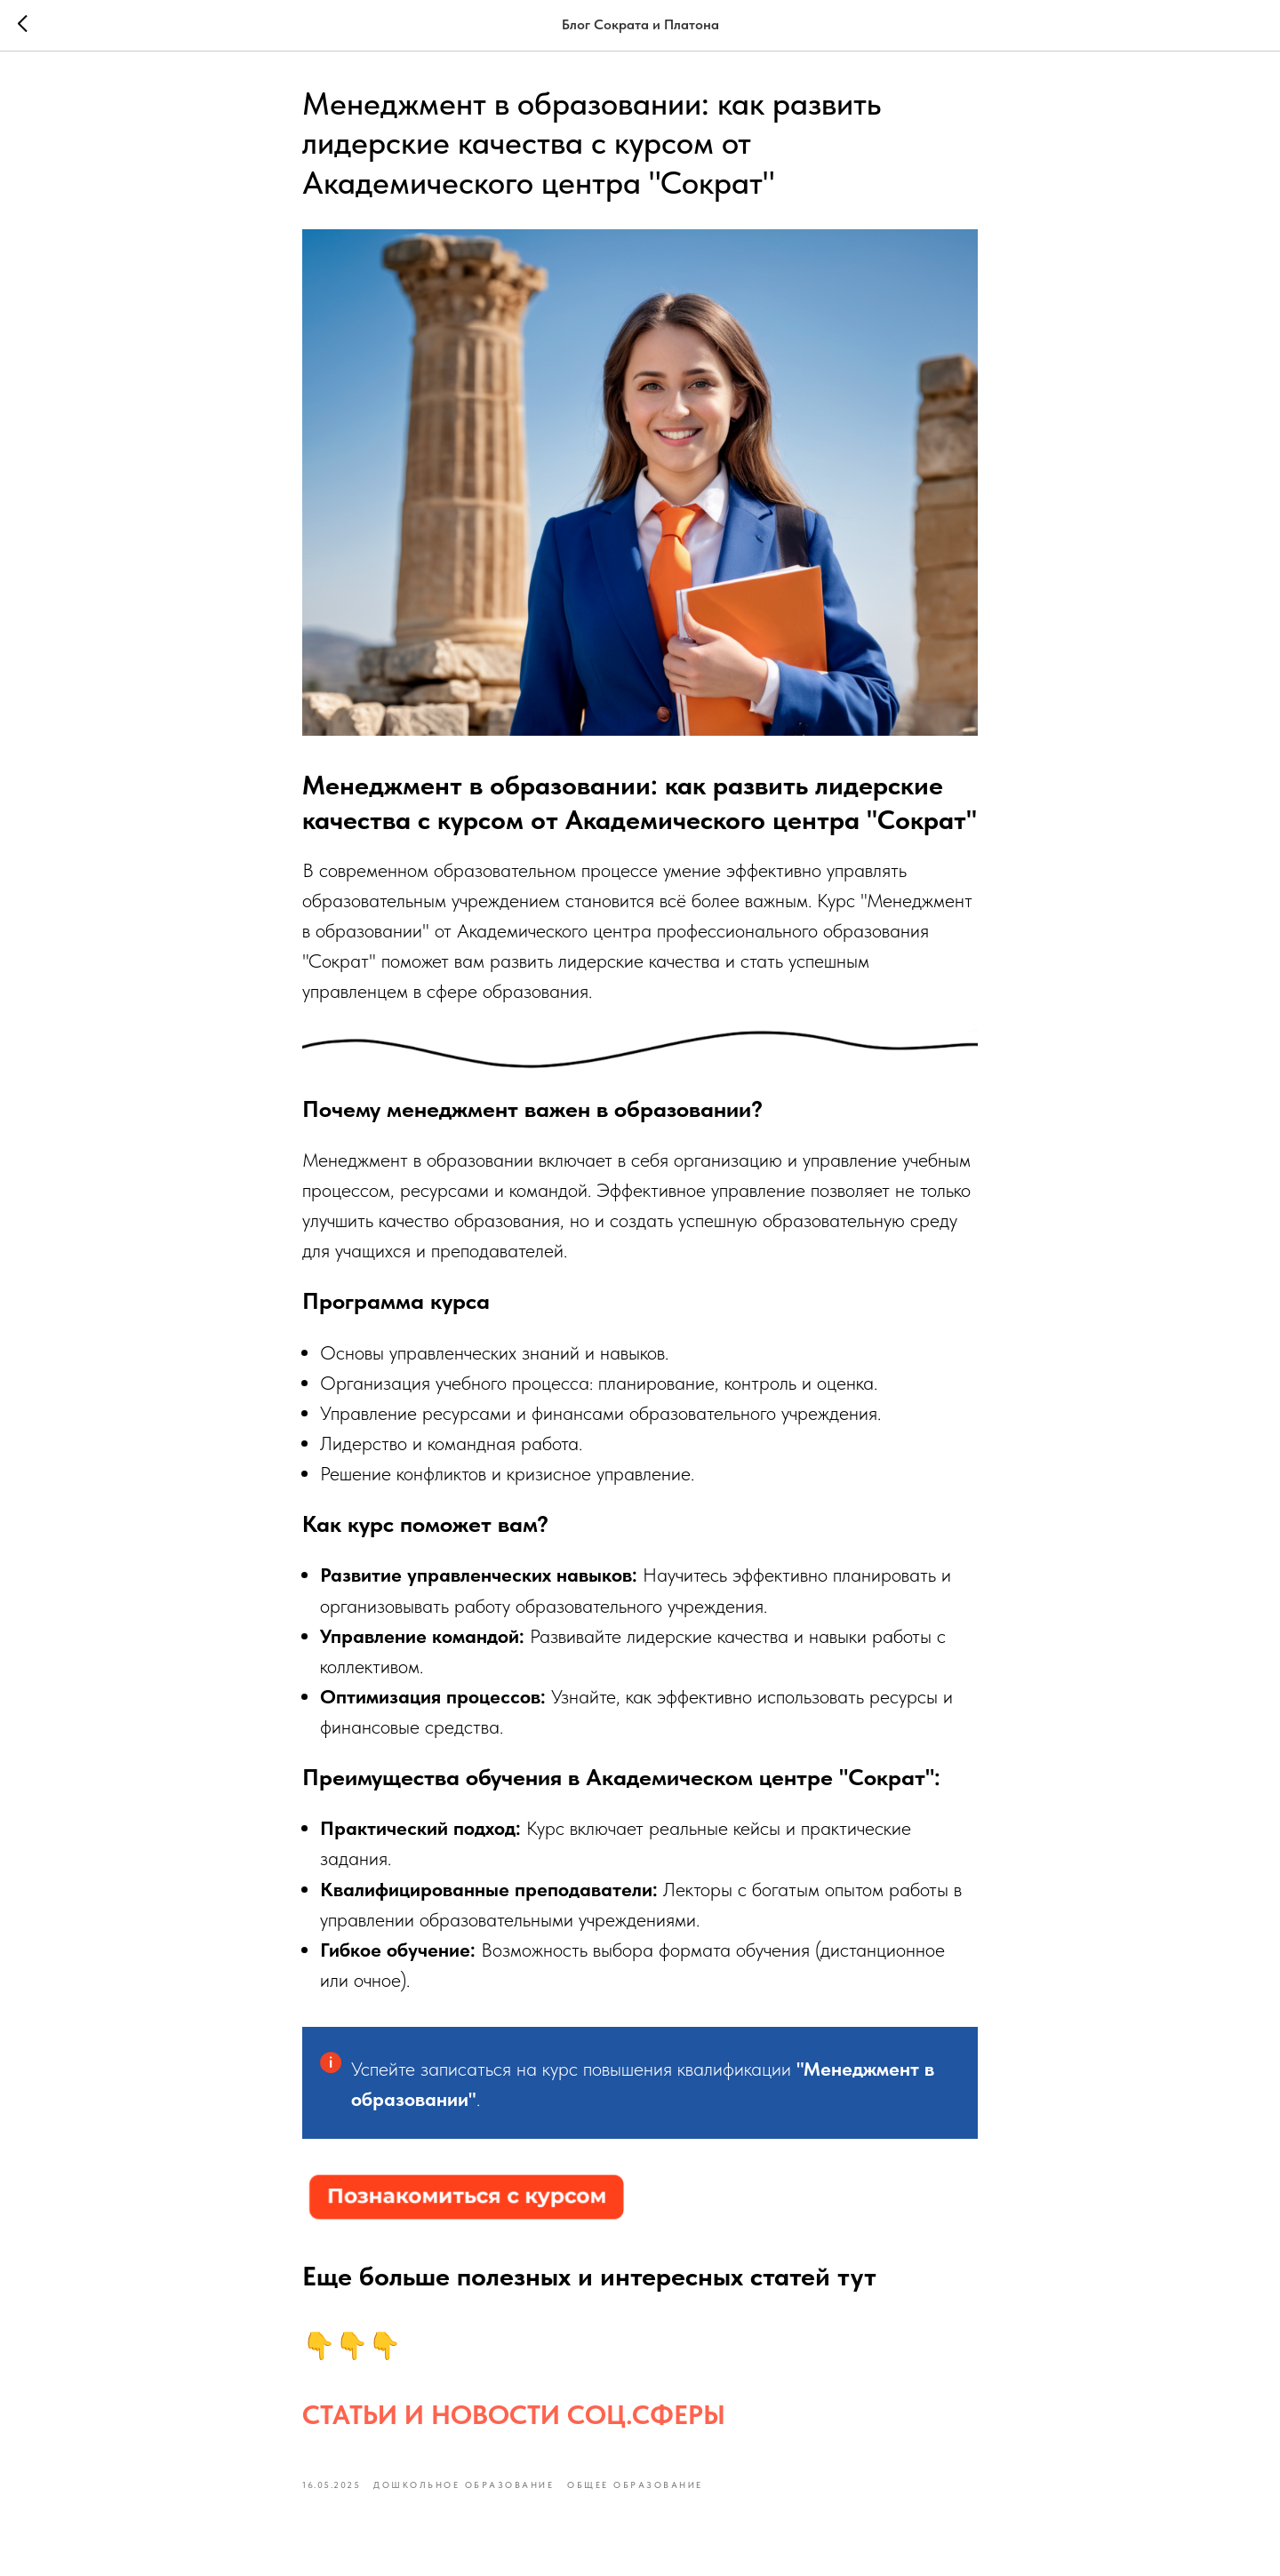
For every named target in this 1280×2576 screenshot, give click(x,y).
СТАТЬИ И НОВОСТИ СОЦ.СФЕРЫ (513, 2414)
